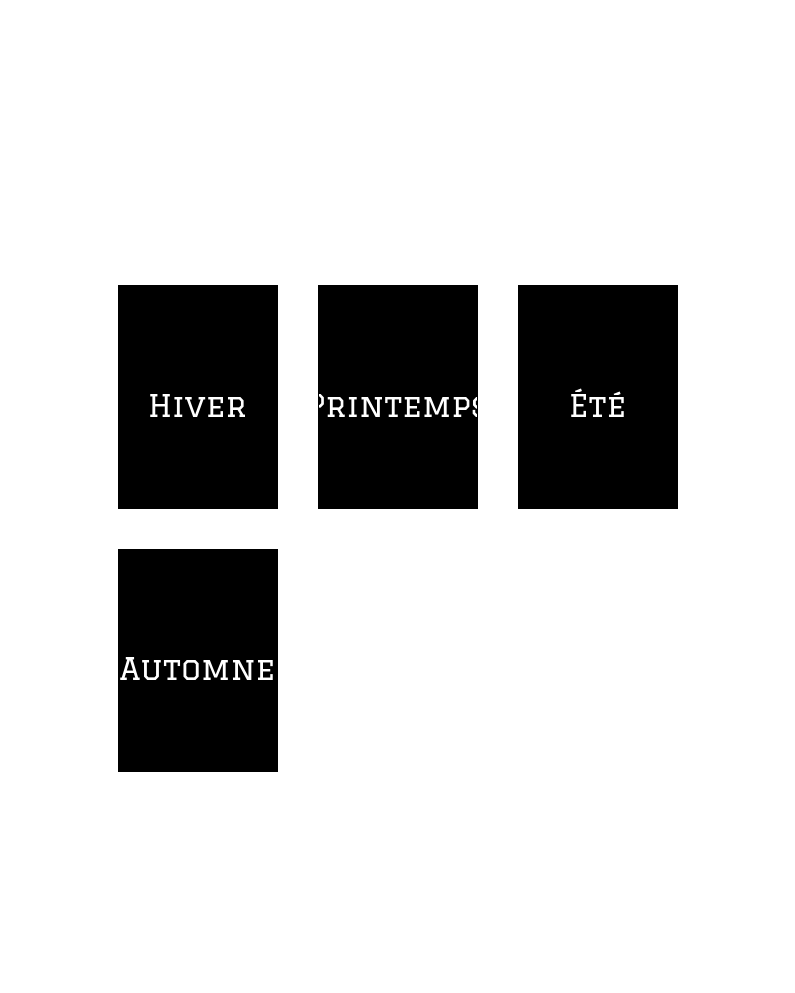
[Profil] (763, 32)
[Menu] (32, 32)
